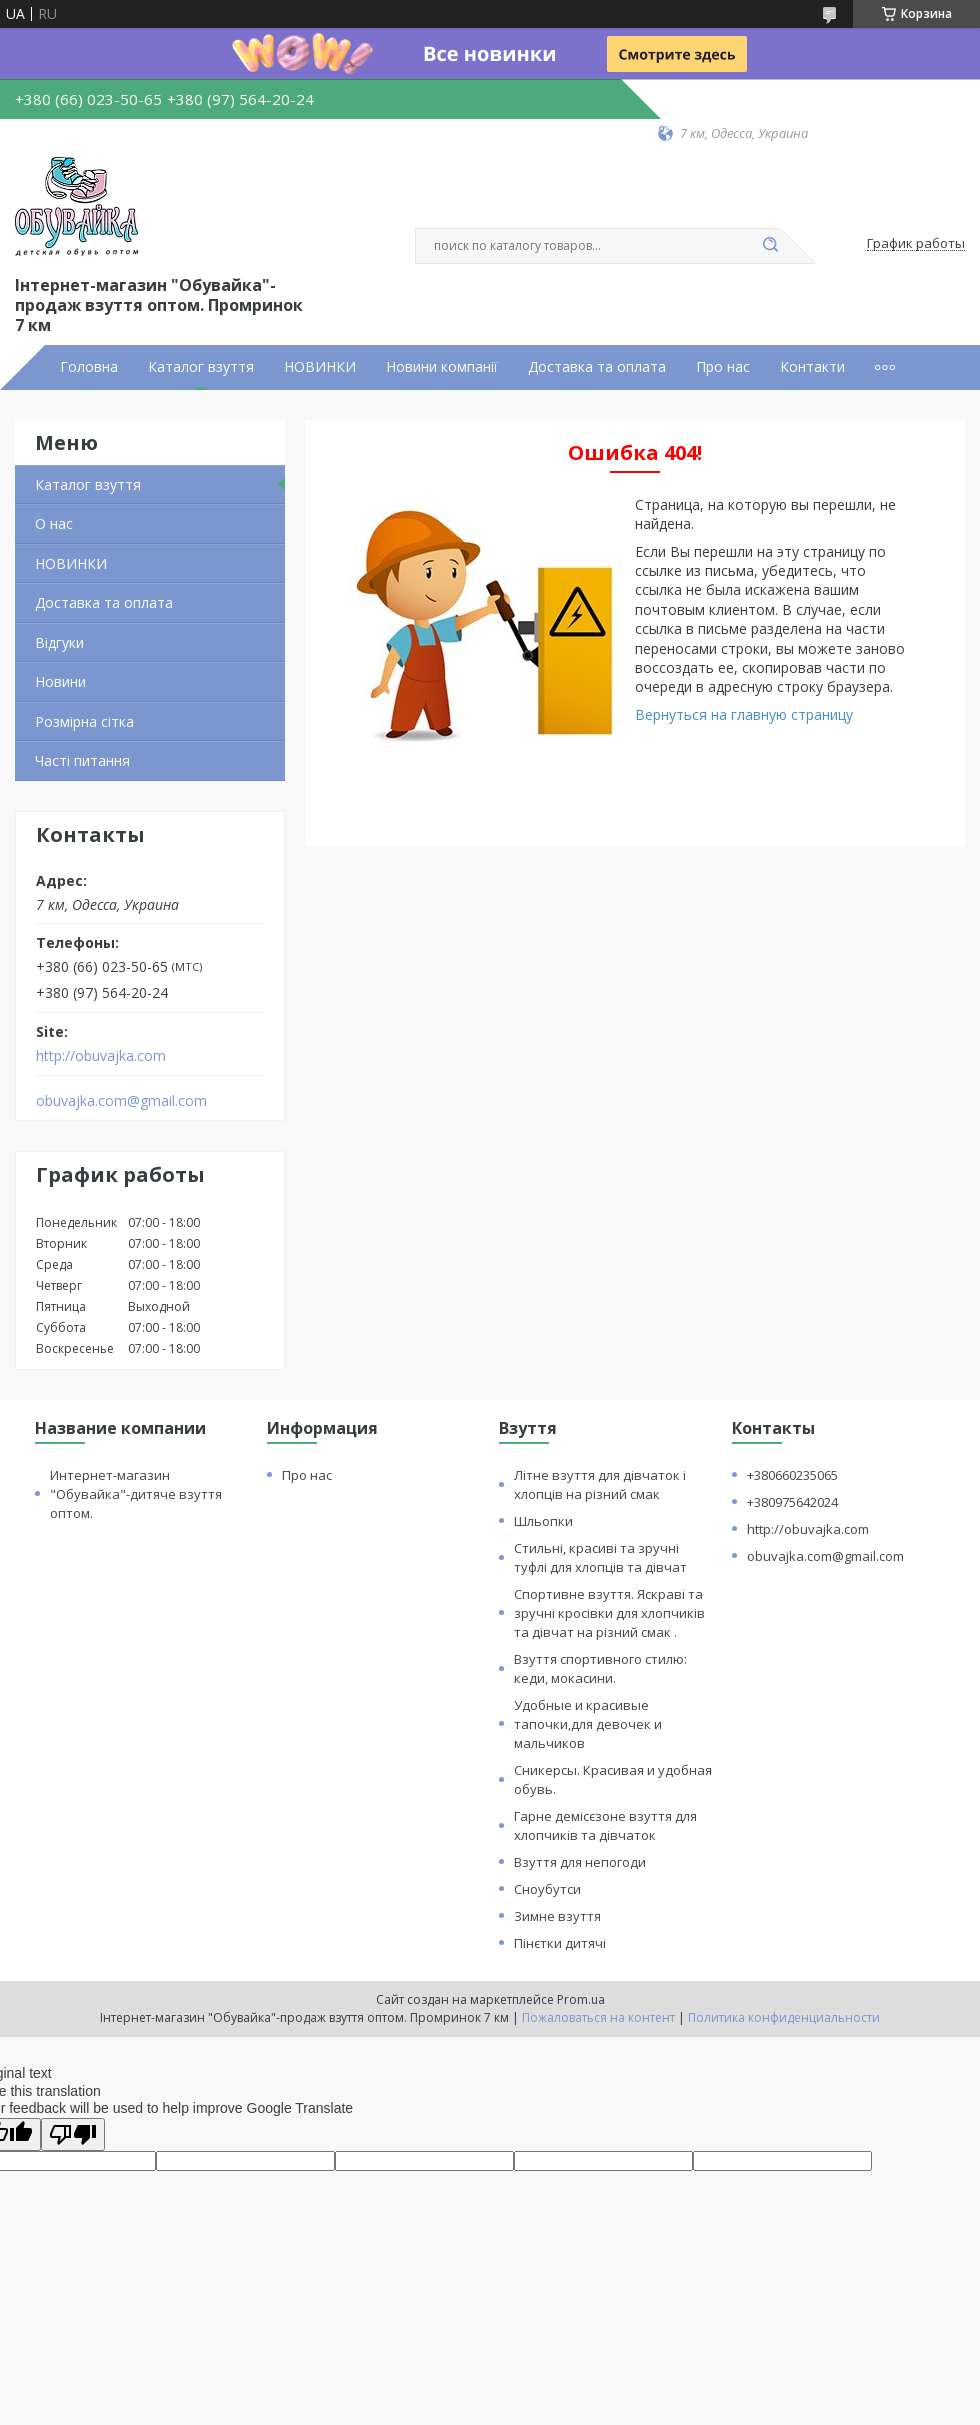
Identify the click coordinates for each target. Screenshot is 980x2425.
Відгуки (59, 642)
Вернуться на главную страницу (744, 714)
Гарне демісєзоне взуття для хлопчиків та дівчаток (605, 1825)
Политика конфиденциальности (784, 2017)
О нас (54, 523)
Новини (60, 681)
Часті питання (82, 760)
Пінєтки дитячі (560, 1943)
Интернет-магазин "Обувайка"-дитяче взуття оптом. (136, 1494)
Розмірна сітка (84, 721)
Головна (89, 367)
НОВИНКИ (320, 367)
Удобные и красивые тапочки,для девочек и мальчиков (588, 1724)
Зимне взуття (557, 1916)
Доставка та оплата (597, 367)
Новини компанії (442, 367)
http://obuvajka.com (101, 1056)
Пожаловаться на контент (598, 2017)
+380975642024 (792, 1502)
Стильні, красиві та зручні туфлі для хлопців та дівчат (600, 1557)
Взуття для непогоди (580, 1862)
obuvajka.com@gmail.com (121, 1101)
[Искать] (770, 246)
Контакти (812, 367)
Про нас (723, 367)
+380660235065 (792, 1475)
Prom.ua (581, 1999)
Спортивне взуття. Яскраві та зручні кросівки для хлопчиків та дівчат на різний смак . (609, 1613)
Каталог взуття (201, 367)
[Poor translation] (73, 2134)
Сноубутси (547, 1889)
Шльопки (543, 1521)
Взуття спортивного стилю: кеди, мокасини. (600, 1668)
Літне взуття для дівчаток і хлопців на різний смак (600, 1484)
